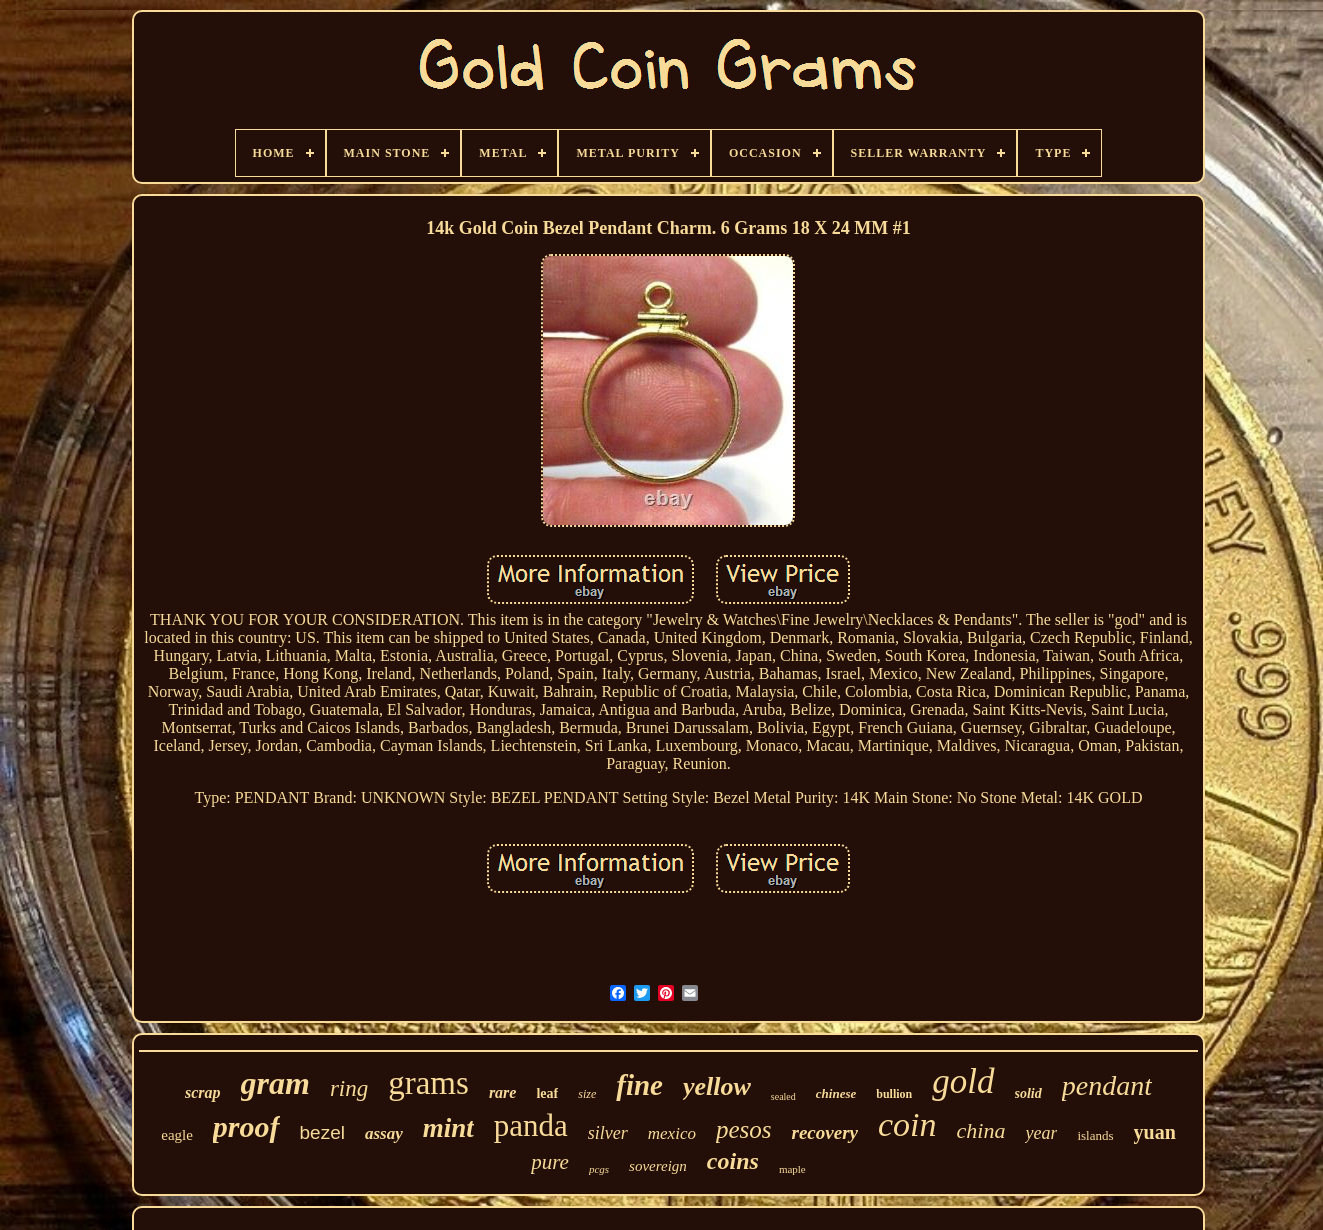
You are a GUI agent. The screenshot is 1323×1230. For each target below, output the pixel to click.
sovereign (658, 1166)
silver (608, 1133)
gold (963, 1081)
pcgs (599, 1169)
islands (1095, 1135)
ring (349, 1088)
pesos (744, 1129)
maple (792, 1169)
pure (550, 1162)
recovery (825, 1132)
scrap (203, 1092)
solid (1028, 1093)
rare (503, 1092)
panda (531, 1125)
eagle (177, 1135)
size (587, 1094)
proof (246, 1126)
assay (384, 1133)
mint (448, 1128)
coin (907, 1124)
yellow (717, 1086)
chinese (836, 1093)
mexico (672, 1133)
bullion (894, 1094)
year (1041, 1133)
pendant (1107, 1085)
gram (275, 1083)
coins (733, 1161)
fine (639, 1085)
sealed (783, 1096)
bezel (322, 1132)
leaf (547, 1093)
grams (428, 1083)
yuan (1155, 1132)
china (981, 1130)
